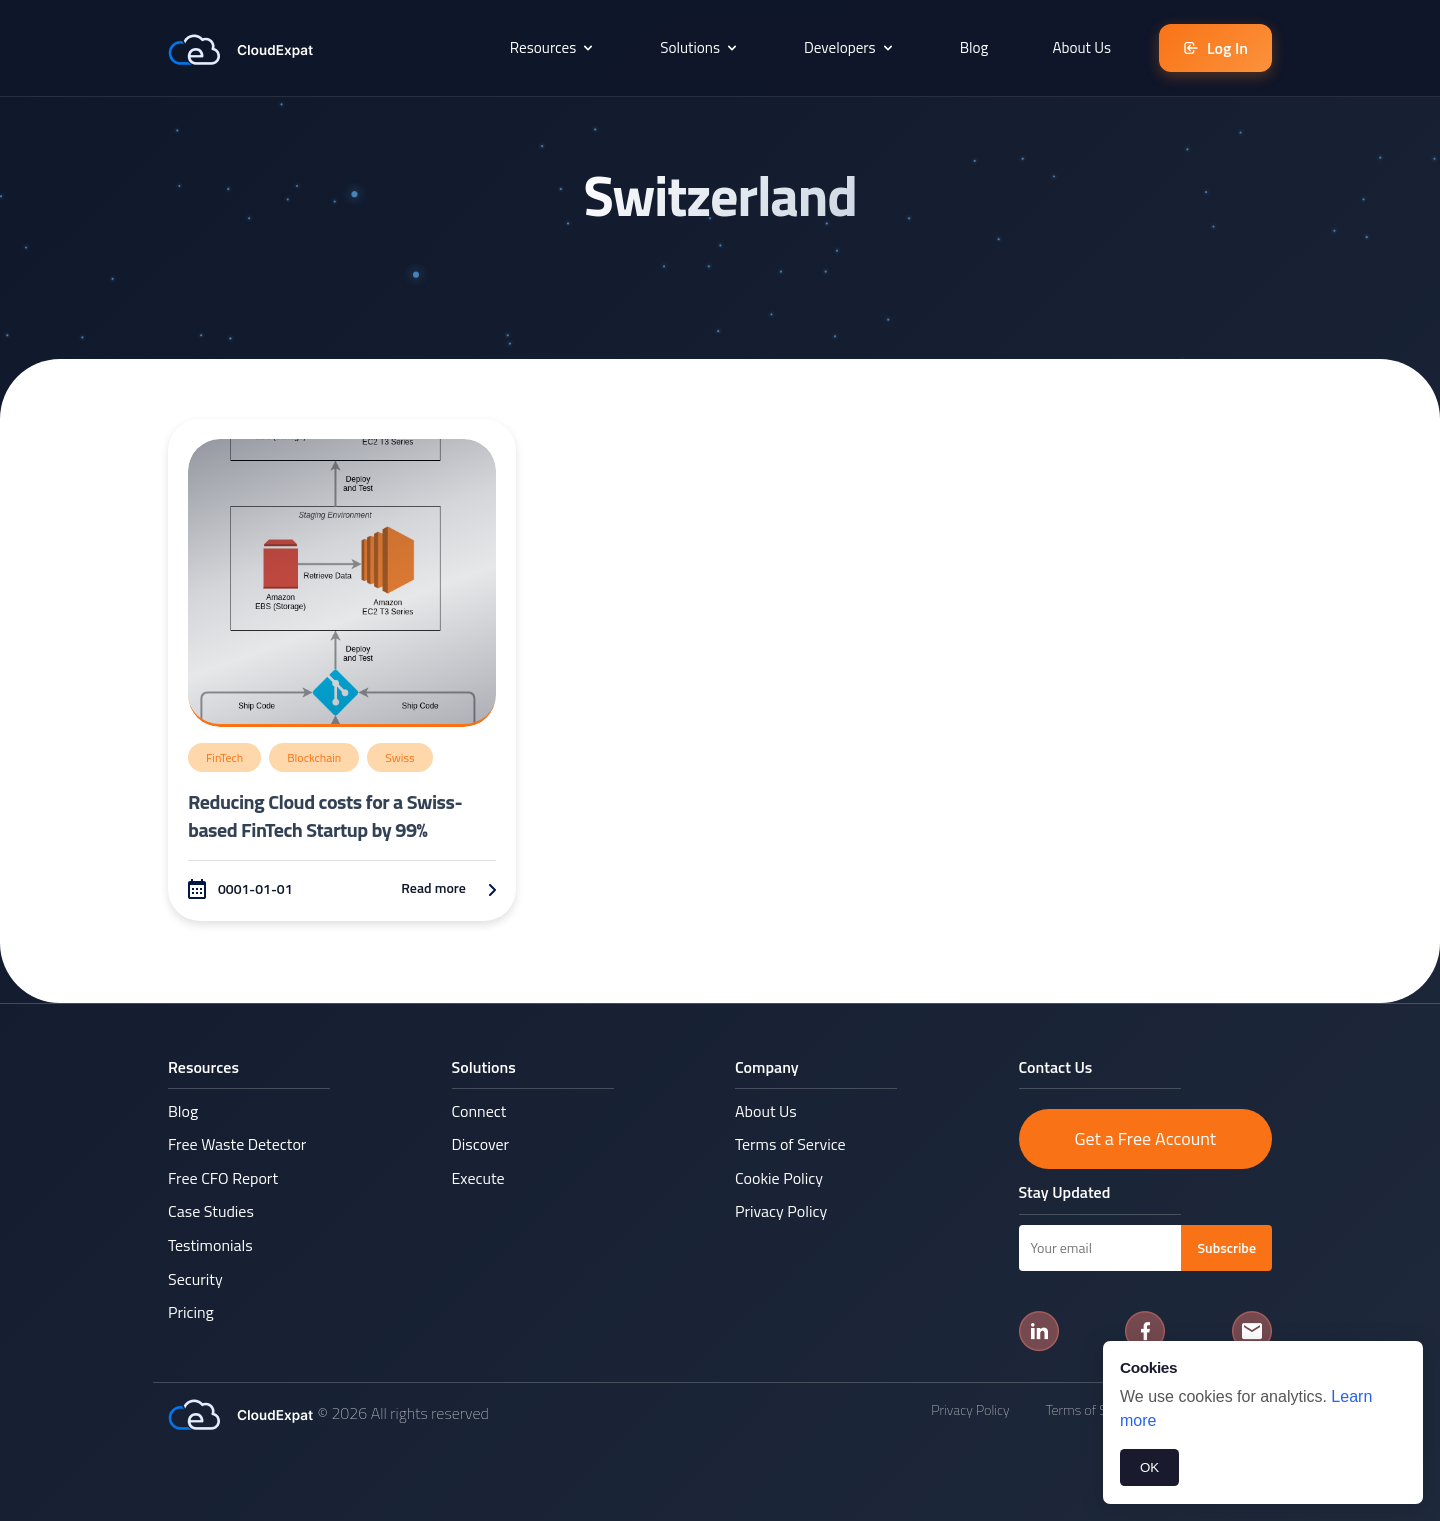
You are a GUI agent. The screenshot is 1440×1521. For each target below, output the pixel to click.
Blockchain (314, 757)
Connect (479, 1111)
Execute (478, 1178)
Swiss (399, 757)
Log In (1215, 48)
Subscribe (1226, 1247)
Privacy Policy (781, 1211)
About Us (1081, 47)
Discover (481, 1144)
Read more (448, 887)
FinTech (224, 757)
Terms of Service (790, 1144)
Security (195, 1279)
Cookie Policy (779, 1178)
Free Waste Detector (237, 1144)
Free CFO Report (223, 1178)
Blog (974, 47)
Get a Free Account (1145, 1138)
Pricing (191, 1312)
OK (1149, 1467)
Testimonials (210, 1245)
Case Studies (211, 1211)
